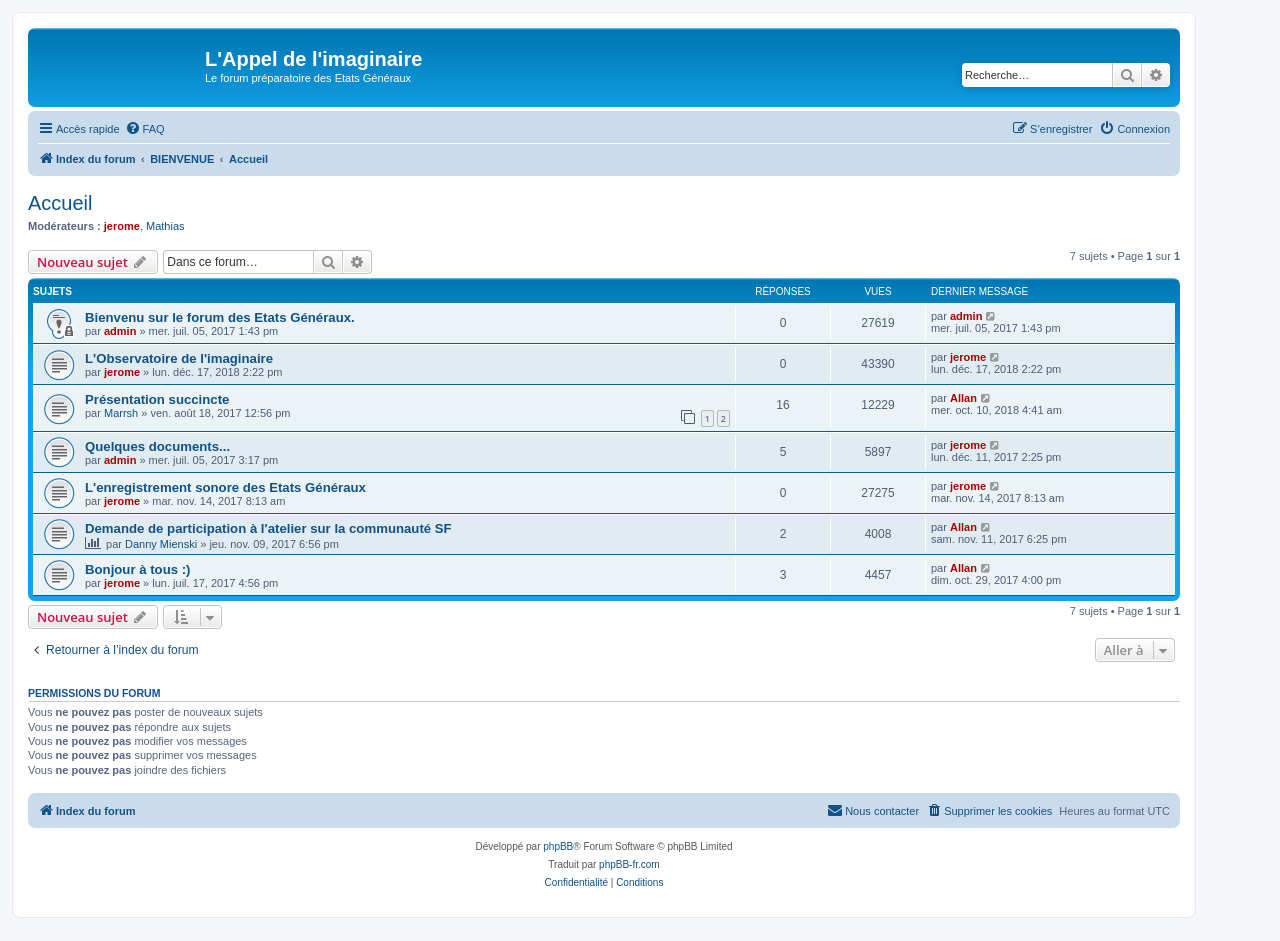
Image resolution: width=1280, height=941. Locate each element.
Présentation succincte (157, 399)
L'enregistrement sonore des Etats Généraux (225, 487)
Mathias (165, 226)
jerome (122, 226)
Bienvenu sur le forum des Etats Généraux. (220, 317)
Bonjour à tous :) (138, 569)
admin (120, 331)
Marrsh (121, 413)
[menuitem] (145, 129)
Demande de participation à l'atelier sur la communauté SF (268, 528)
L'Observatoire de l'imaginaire (179, 358)
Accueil (60, 203)
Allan (963, 398)
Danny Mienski (161, 544)
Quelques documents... (157, 446)
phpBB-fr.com (629, 864)
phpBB (558, 846)
